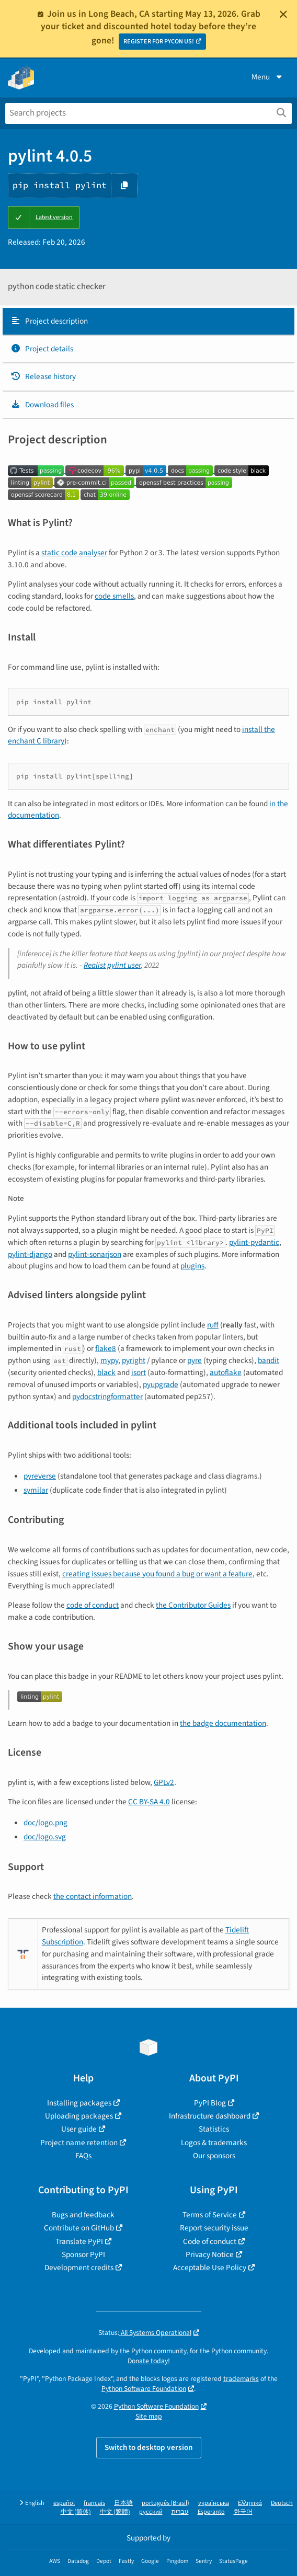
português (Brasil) (165, 2503)
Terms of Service (209, 2214)
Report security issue (214, 2228)
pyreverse (40, 1476)
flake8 (105, 1348)
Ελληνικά (250, 2503)
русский (151, 2512)
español (64, 2503)
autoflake (226, 1372)
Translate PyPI (79, 2241)
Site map (148, 2416)
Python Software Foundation (143, 2389)
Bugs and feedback (83, 2214)
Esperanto (211, 2512)
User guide (79, 2129)
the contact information (92, 1896)
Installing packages (79, 2103)
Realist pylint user (112, 965)
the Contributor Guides (193, 1605)
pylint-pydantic (254, 1242)
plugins (192, 1266)
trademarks (241, 2379)
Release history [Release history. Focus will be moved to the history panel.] (43, 376)
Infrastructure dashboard (209, 2116)
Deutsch (282, 2503)
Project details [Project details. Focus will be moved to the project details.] (41, 348)
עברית (180, 2512)
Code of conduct (209, 2241)
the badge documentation (223, 1723)
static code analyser (74, 552)
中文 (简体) (76, 2512)
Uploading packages (79, 2116)
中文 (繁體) (115, 2512)
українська (213, 2503)
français (94, 2503)
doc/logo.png (45, 1822)
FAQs (83, 2155)
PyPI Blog (210, 2103)
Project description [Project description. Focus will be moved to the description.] (49, 321)
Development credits (78, 2267)
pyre (194, 1360)
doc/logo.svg (45, 1836)
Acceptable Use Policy (209, 2267)
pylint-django (30, 1254)
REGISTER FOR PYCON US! (158, 41)
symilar (36, 1490)
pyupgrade (160, 1384)
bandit (268, 1360)
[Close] (283, 14)
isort (138, 1372)
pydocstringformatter (107, 1396)
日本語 (123, 2503)
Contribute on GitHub (79, 2228)
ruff (213, 1325)
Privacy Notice (210, 2254)
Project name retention (79, 2142)
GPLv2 (164, 1782)
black (106, 1372)
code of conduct (92, 1605)
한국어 (243, 2512)
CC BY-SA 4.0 (149, 1801)
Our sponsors (214, 2155)
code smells (114, 596)
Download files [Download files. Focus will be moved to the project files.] (42, 404)
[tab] (148, 321)
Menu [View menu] (268, 77)
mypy (109, 1360)
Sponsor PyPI (83, 2254)
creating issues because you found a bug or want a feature (157, 1573)
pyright (133, 1360)
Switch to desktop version (149, 2447)
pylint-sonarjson (94, 1254)
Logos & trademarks (214, 2142)
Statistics (214, 2129)
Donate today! (149, 2361)
